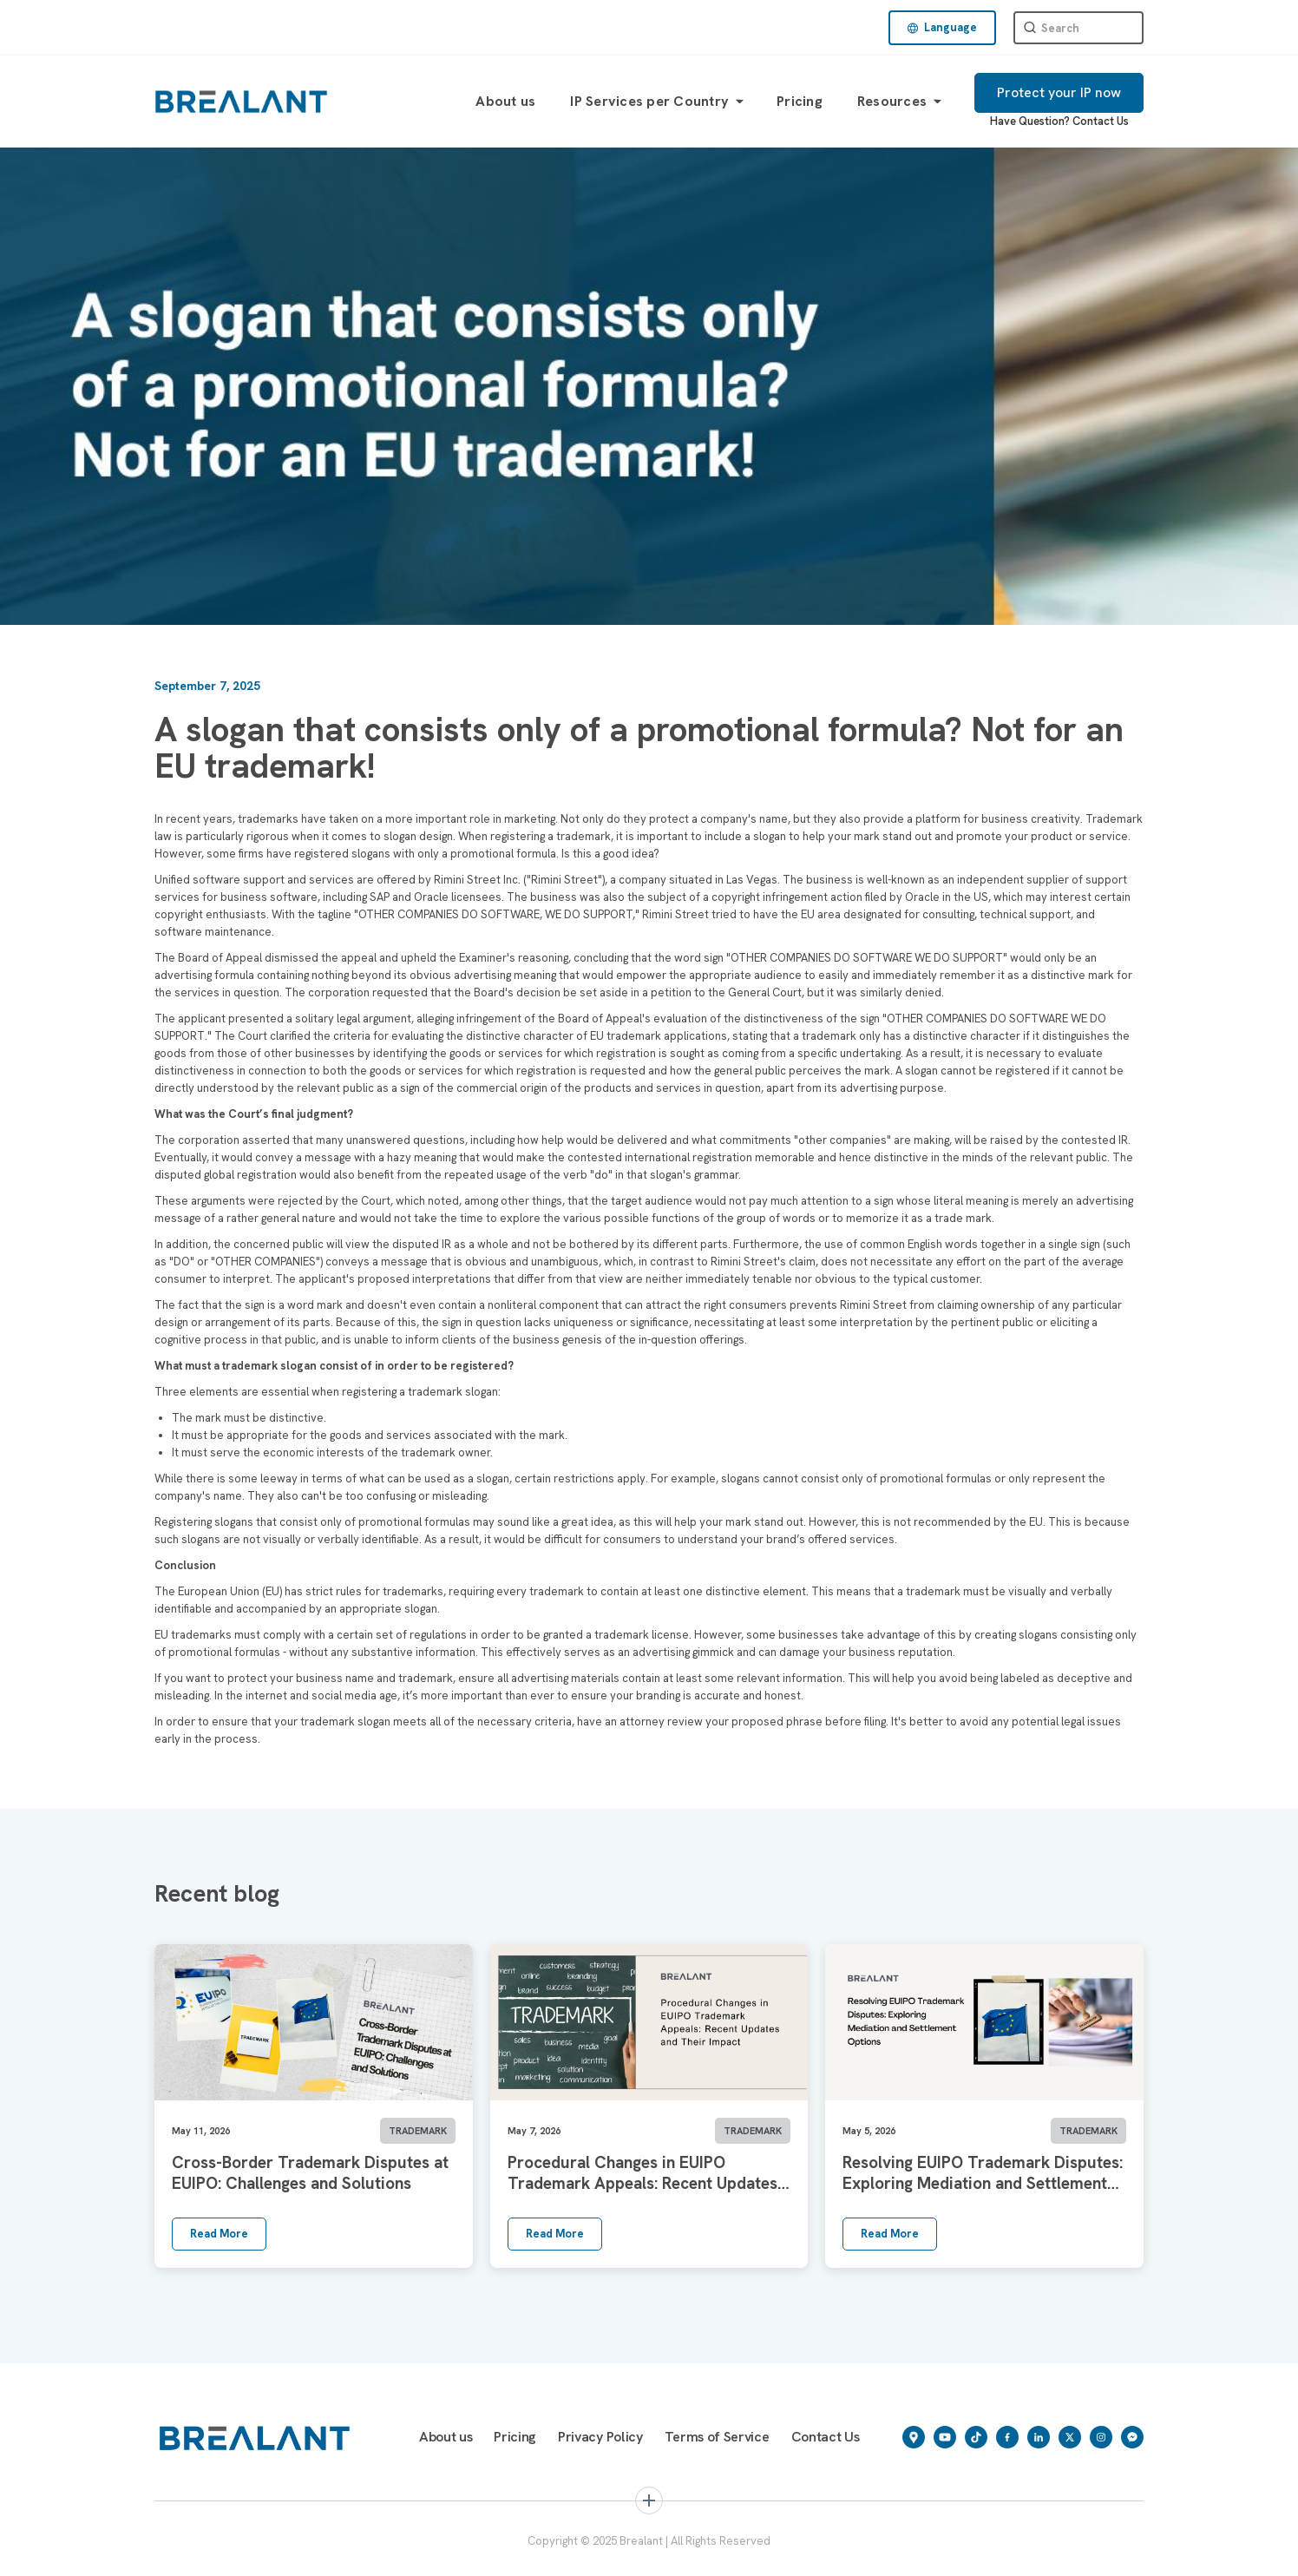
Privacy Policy (600, 2437)
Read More (219, 2233)
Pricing (800, 101)
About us (505, 101)
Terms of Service (717, 2437)
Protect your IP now (1059, 92)
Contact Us (1100, 121)
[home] (241, 101)
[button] (942, 27)
